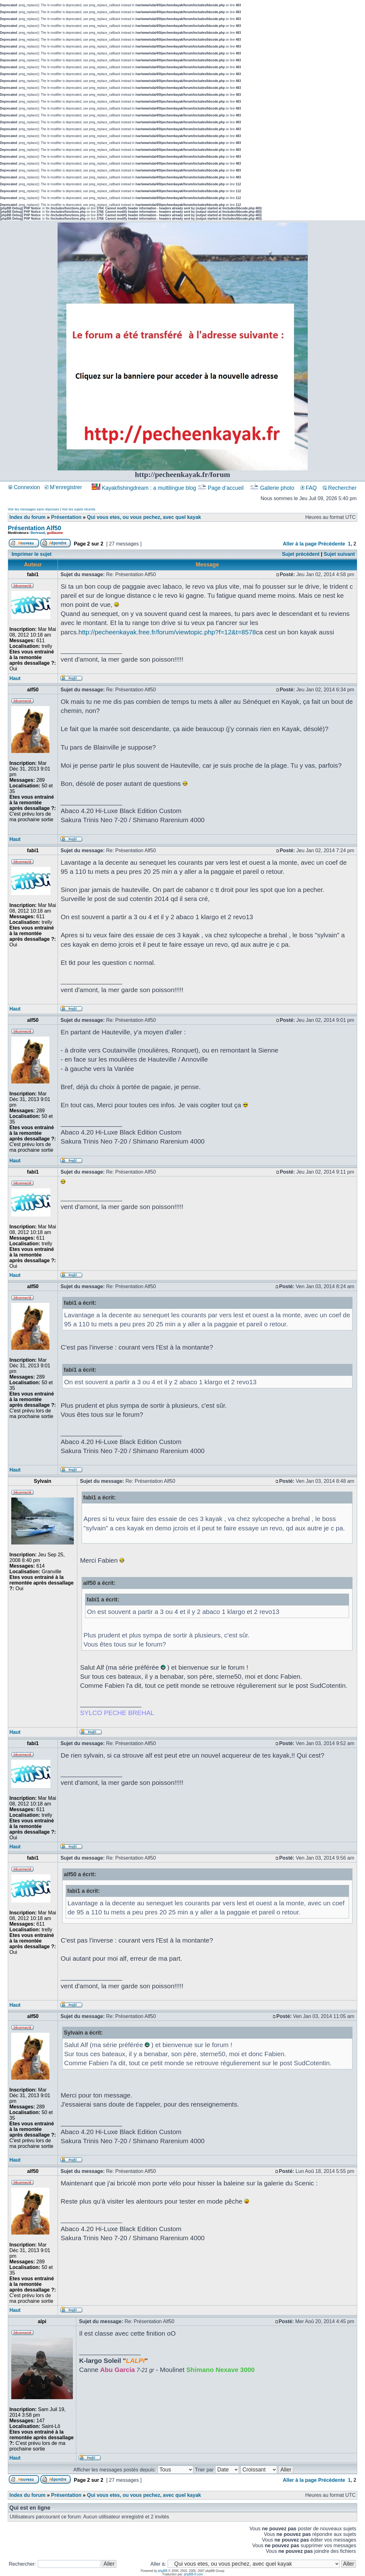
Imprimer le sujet (32, 554)
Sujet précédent (301, 554)
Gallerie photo (273, 488)
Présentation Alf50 (34, 528)
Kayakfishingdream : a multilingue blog (145, 488)
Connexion (24, 487)
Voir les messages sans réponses (33, 509)
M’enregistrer (63, 487)
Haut (15, 678)
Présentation (66, 517)
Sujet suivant (339, 554)
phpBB (162, 2571)
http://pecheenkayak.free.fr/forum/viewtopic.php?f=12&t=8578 (167, 632)
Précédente (331, 543)
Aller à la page (300, 543)
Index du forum (27, 517)
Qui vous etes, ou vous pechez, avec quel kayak (144, 517)
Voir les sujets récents (78, 509)
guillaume (55, 533)
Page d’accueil (221, 488)
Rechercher (340, 488)
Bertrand (38, 533)
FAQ (309, 488)
